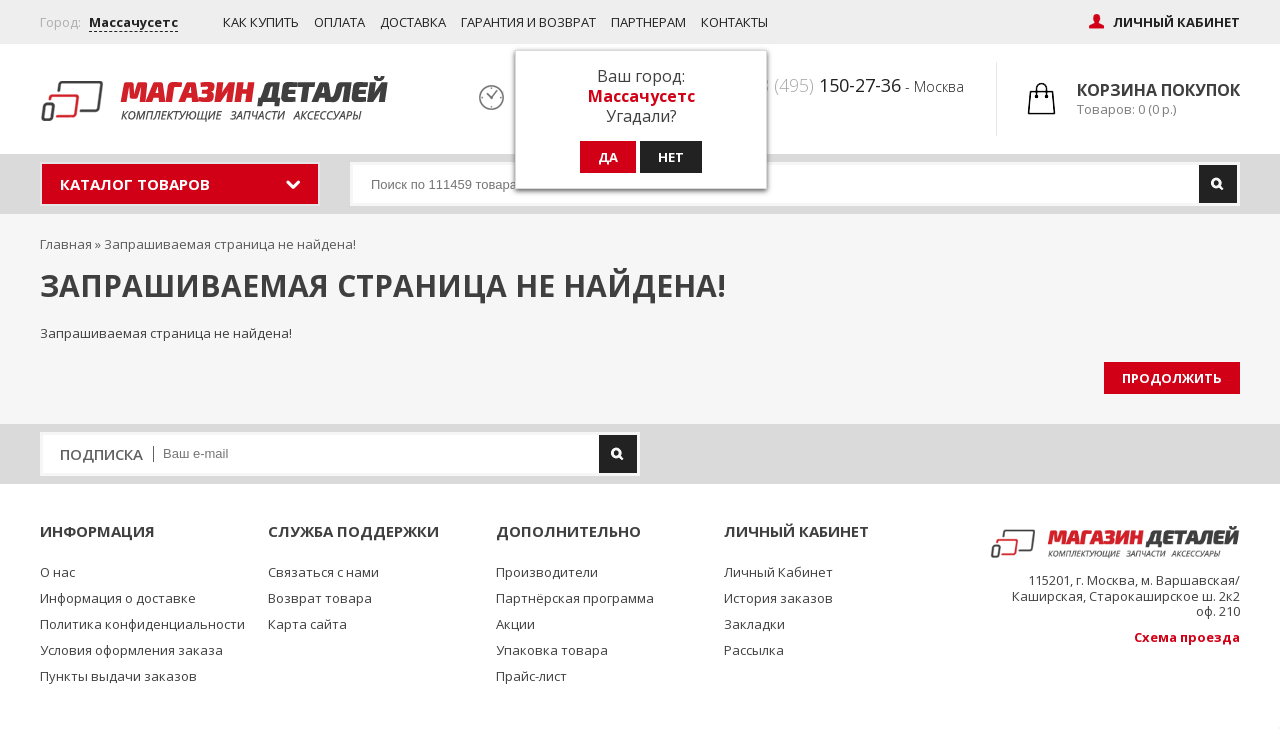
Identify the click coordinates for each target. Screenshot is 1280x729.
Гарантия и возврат (528, 22)
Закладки (754, 624)
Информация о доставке (118, 598)
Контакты (734, 22)
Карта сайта (307, 624)
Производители (547, 572)
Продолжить (1172, 378)
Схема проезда (1187, 637)
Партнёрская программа (575, 598)
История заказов (778, 598)
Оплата (339, 22)
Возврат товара (320, 598)
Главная (66, 244)
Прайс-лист (531, 676)
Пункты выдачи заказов (118, 676)
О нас (57, 572)
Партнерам (648, 22)
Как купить (261, 22)
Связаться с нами (323, 572)
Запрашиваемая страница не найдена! (230, 244)
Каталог (135, 184)
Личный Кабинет (778, 572)
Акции (515, 624)
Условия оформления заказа (131, 650)
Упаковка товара (552, 650)
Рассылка (754, 650)
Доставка (413, 22)
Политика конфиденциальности (142, 624)
